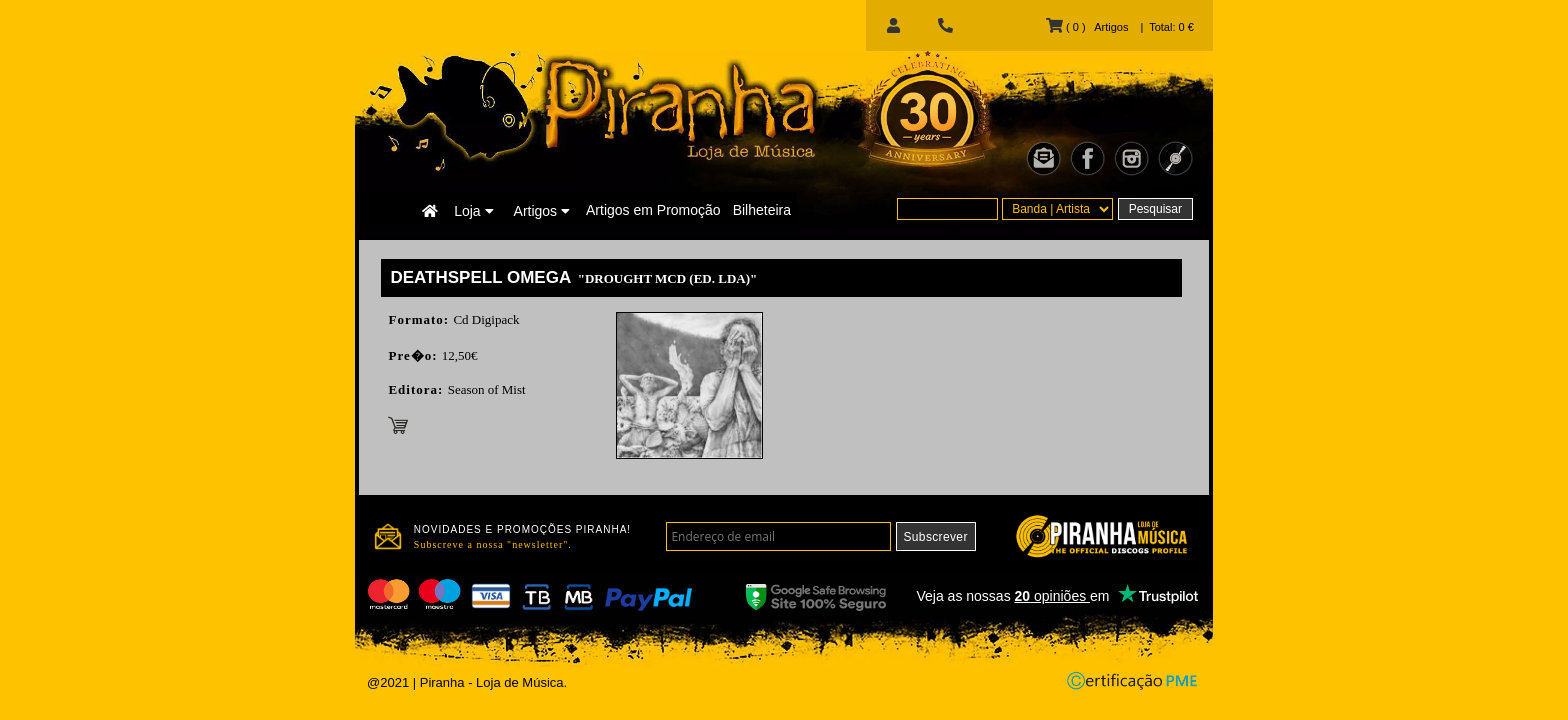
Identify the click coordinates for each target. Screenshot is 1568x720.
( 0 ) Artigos (1087, 27)
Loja (473, 211)
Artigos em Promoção (653, 210)
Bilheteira (762, 210)
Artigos (542, 211)
